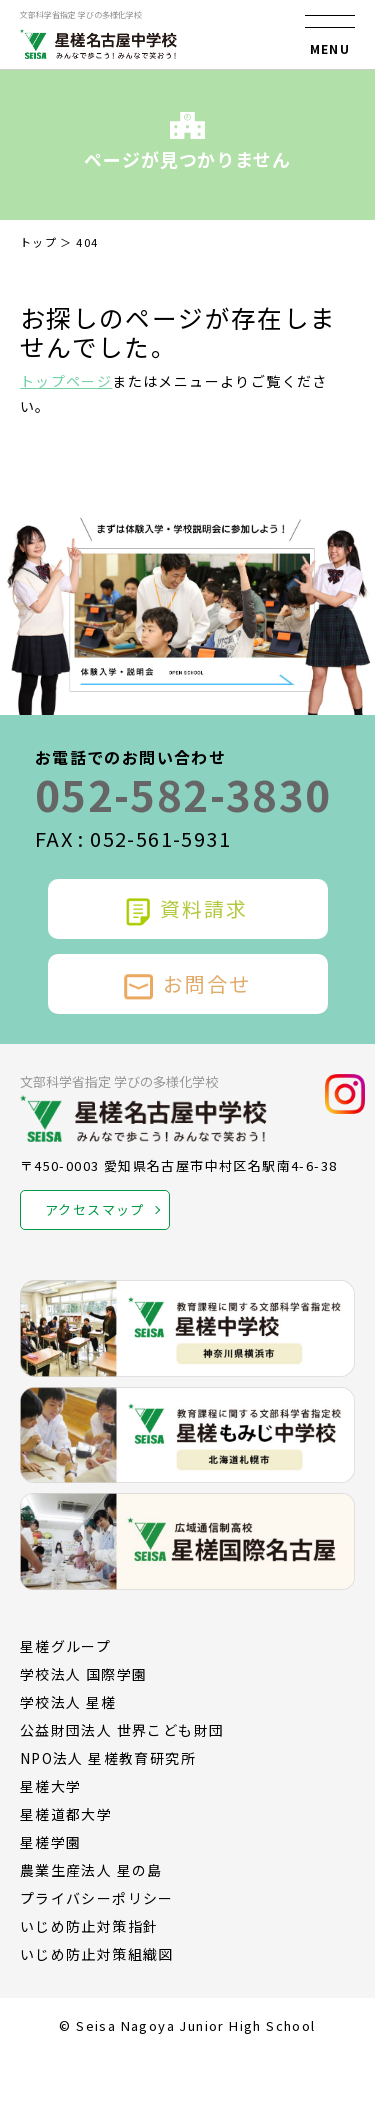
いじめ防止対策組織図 (97, 1954)
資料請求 (187, 909)
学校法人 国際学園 (84, 1674)
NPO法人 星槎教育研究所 (108, 1758)
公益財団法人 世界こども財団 (122, 1730)
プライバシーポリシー (97, 1898)
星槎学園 (51, 1842)
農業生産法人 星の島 (91, 1870)
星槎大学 (51, 1786)
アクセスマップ (95, 1209)
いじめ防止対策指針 (89, 1926)
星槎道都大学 (66, 1814)
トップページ (66, 381)
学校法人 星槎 (68, 1702)
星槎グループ (65, 1646)
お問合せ (187, 984)
